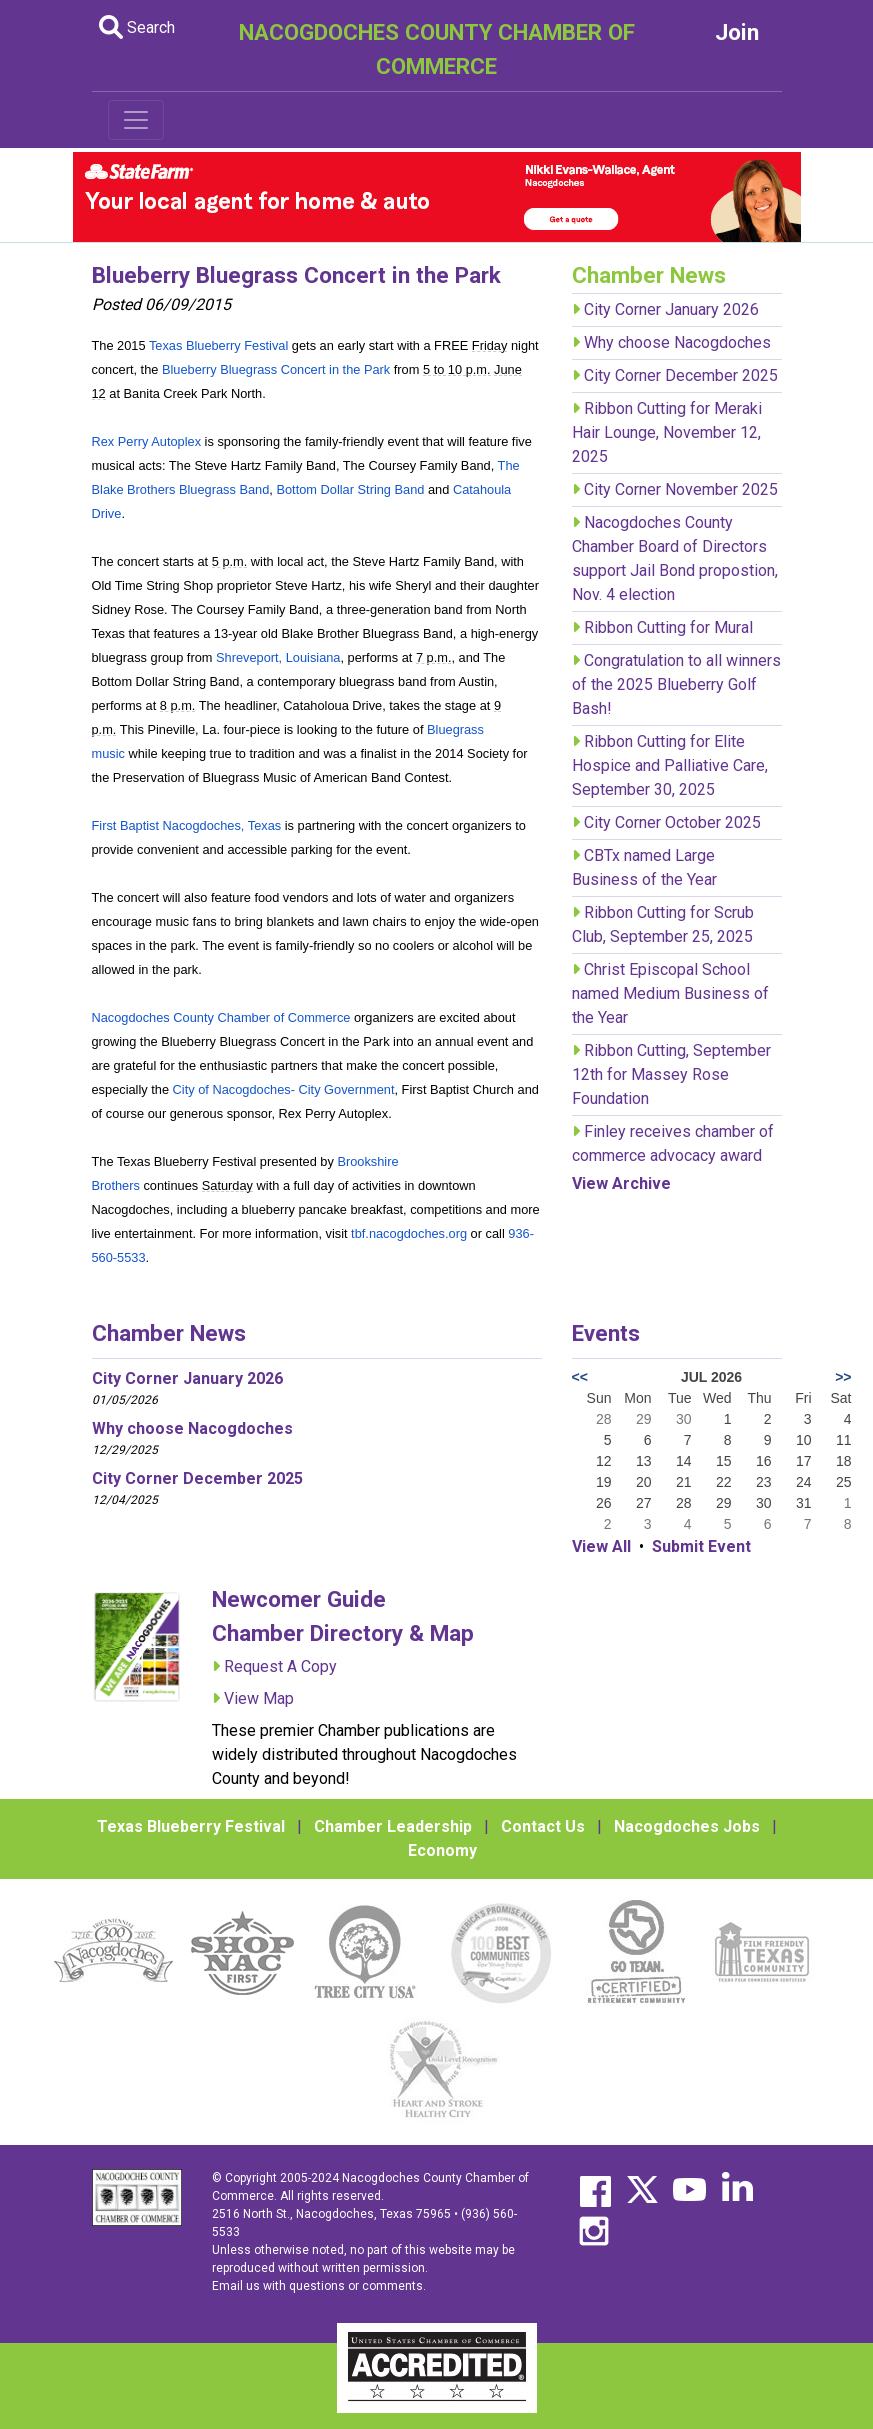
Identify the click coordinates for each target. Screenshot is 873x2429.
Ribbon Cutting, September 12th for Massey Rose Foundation (671, 1074)
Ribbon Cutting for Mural (668, 627)
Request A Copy (280, 1666)
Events (606, 1333)
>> (843, 1377)
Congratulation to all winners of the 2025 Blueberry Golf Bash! (676, 684)
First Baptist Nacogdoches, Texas (187, 825)
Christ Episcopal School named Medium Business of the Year (670, 993)
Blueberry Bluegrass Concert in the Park (276, 369)
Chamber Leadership (393, 1826)
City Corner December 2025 (681, 375)
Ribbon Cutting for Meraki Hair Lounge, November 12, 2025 (667, 432)
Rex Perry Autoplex (147, 441)
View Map (259, 1698)
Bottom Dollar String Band (350, 489)
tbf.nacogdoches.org (409, 1233)
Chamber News (169, 1333)
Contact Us (543, 1826)
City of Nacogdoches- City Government (284, 1089)
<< (580, 1377)
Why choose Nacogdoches (677, 342)
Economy (442, 1850)
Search (137, 27)
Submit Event (701, 1546)
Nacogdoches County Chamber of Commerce (221, 1017)
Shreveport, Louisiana (278, 657)
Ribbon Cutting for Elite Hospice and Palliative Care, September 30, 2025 (670, 765)
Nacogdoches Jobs (687, 1826)
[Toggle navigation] (136, 120)
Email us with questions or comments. (319, 2286)
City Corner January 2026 (671, 309)
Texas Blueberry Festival (218, 345)
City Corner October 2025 (672, 822)
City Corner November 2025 (681, 489)
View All (601, 1546)
